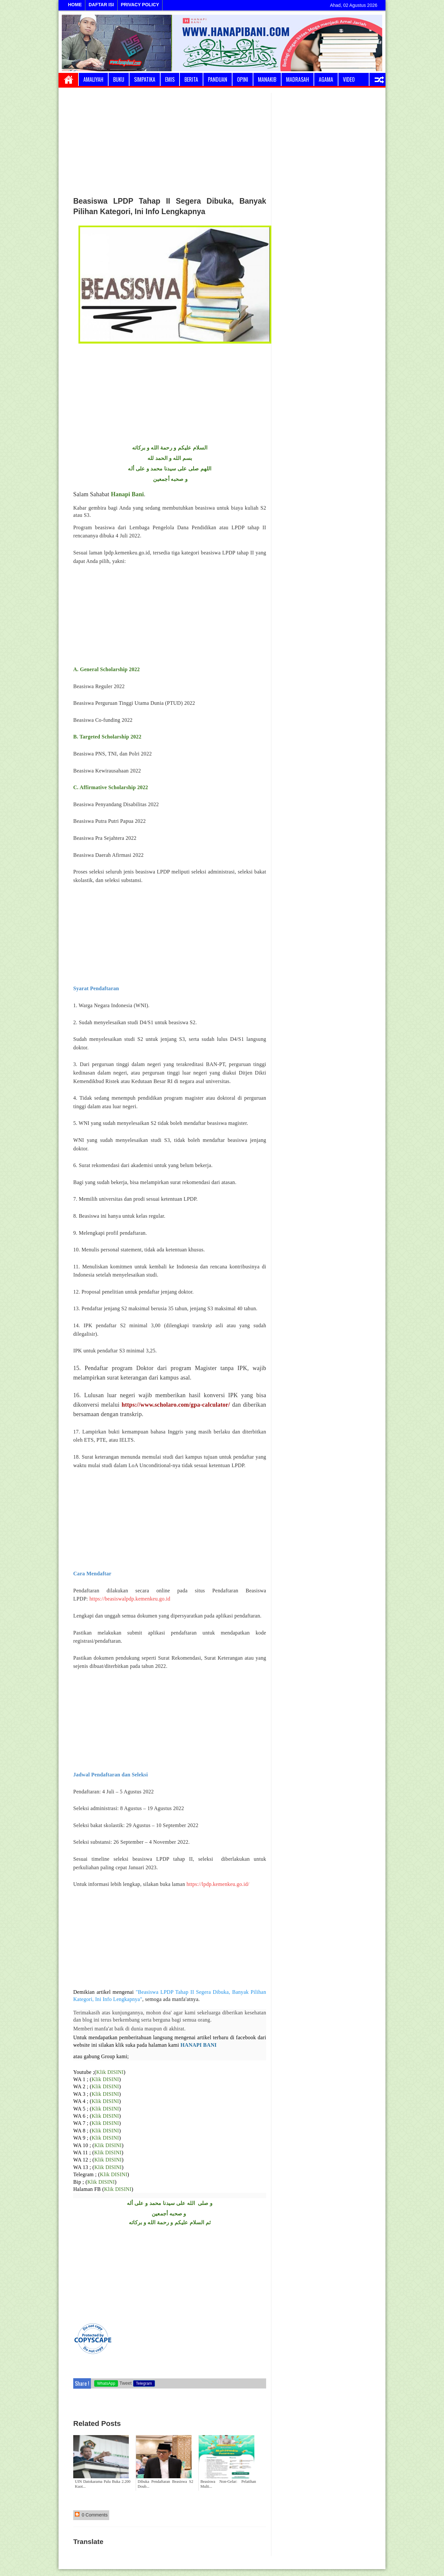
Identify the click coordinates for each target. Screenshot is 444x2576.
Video (349, 79)
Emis (170, 79)
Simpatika (144, 79)
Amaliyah (93, 79)
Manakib (267, 79)
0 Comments (91, 2514)
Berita (191, 79)
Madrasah (297, 79)
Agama (326, 79)
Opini (242, 79)
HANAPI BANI (198, 2045)
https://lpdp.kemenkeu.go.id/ (217, 1884)
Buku (118, 79)
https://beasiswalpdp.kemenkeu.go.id (129, 1599)
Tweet (125, 2383)
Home (68, 79)
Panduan (217, 79)
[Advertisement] (169, 142)
